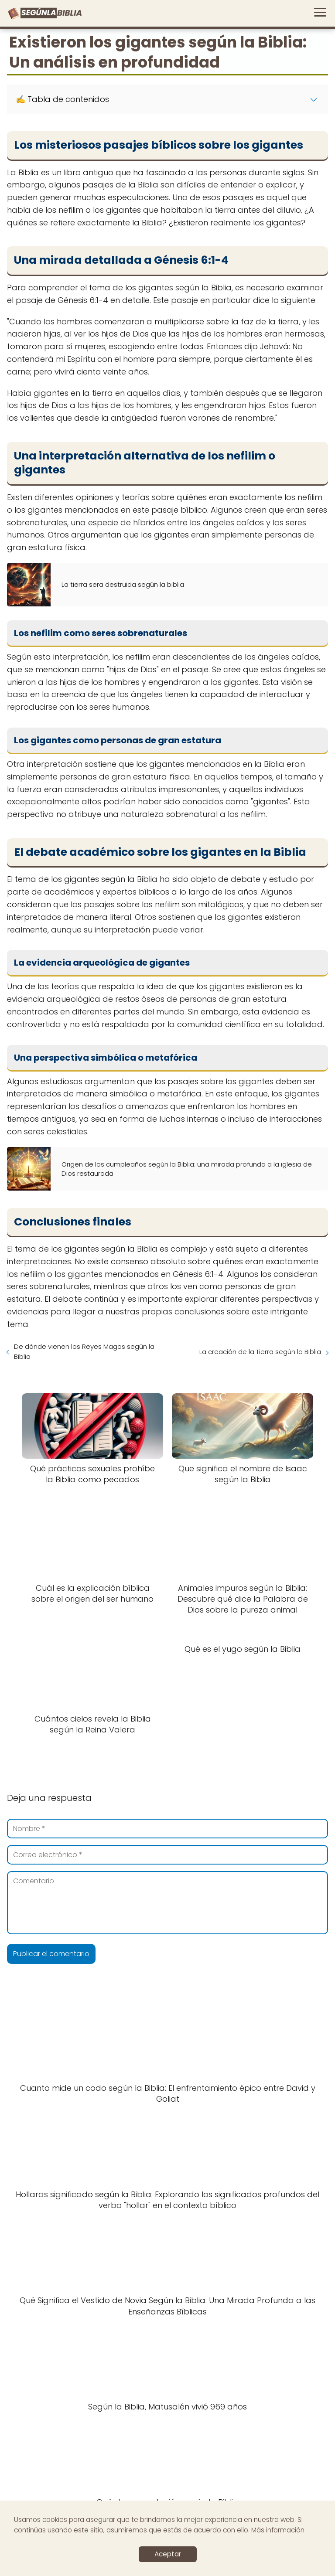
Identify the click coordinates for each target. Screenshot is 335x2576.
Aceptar (167, 2554)
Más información (277, 2530)
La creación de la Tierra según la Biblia (260, 1351)
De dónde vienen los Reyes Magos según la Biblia (84, 1351)
